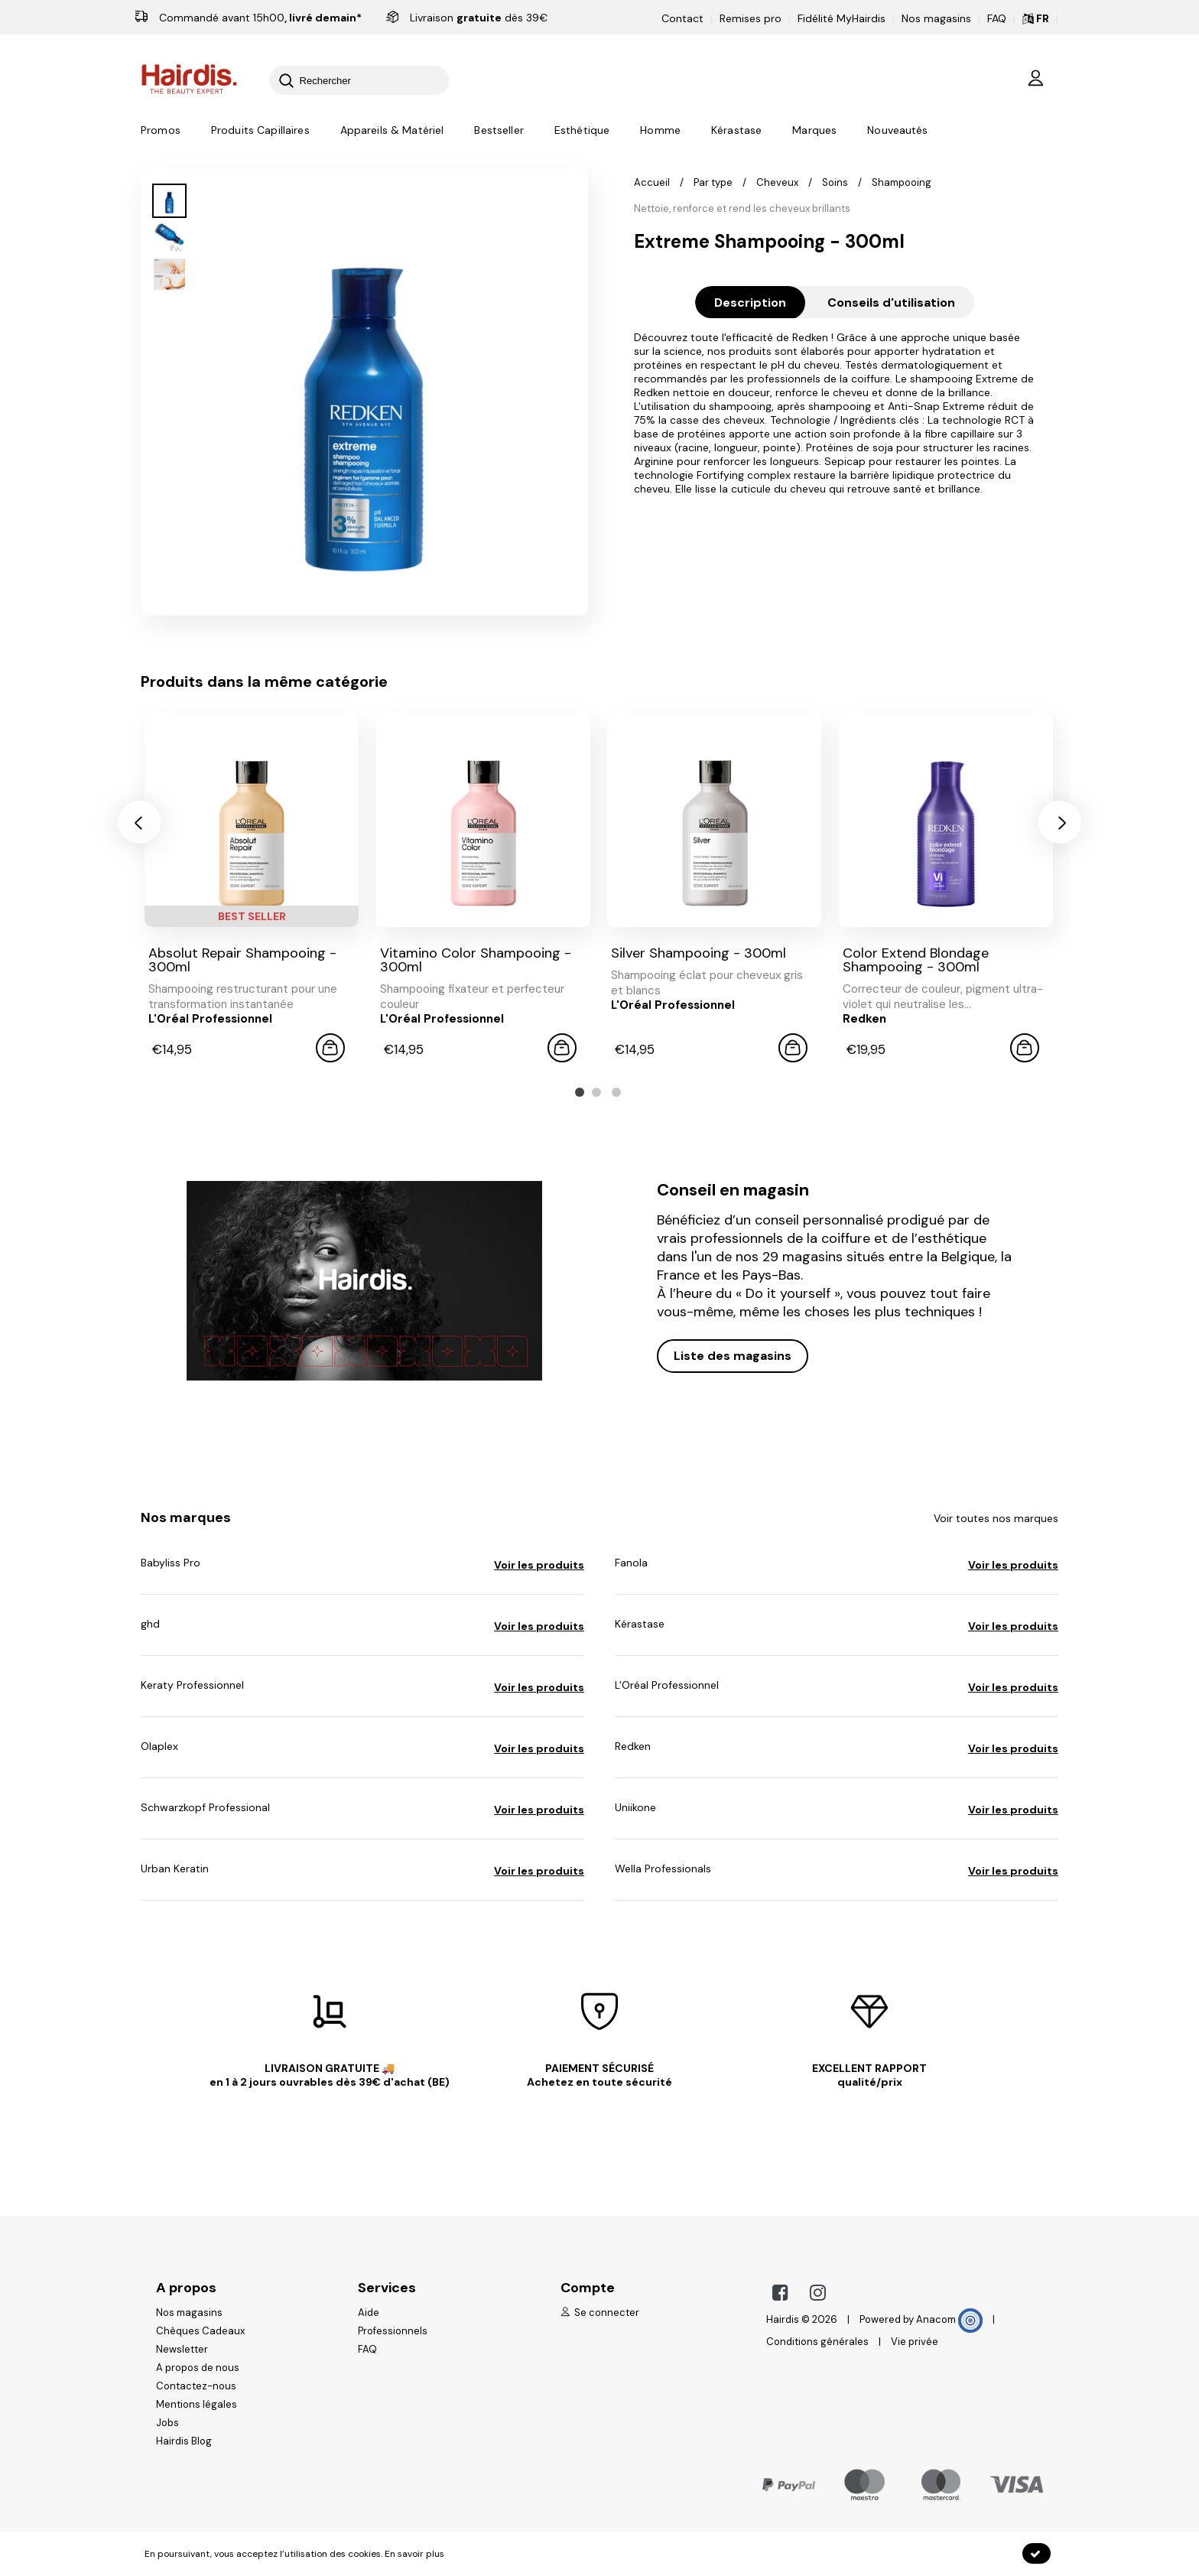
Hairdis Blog (184, 2441)
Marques (814, 131)
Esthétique (581, 131)
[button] (579, 1092)
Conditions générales (817, 2341)
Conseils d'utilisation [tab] (891, 302)
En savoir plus (414, 2554)
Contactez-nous (196, 2385)
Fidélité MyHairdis (841, 18)
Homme (660, 131)
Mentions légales (196, 2404)
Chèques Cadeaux (200, 2330)
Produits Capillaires (260, 131)
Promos (160, 131)
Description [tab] (750, 302)
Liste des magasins (732, 1356)
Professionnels (392, 2330)
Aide (368, 2312)
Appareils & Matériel (392, 131)
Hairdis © (788, 2319)
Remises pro (750, 18)
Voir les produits (539, 1565)
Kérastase (736, 131)
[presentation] (139, 822)
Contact (682, 18)
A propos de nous (197, 2367)
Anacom (949, 2319)
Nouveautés (897, 131)
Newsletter (182, 2349)
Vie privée (914, 2341)
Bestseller (498, 131)
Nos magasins (936, 18)
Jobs (167, 2422)
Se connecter (600, 2312)
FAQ (996, 18)
